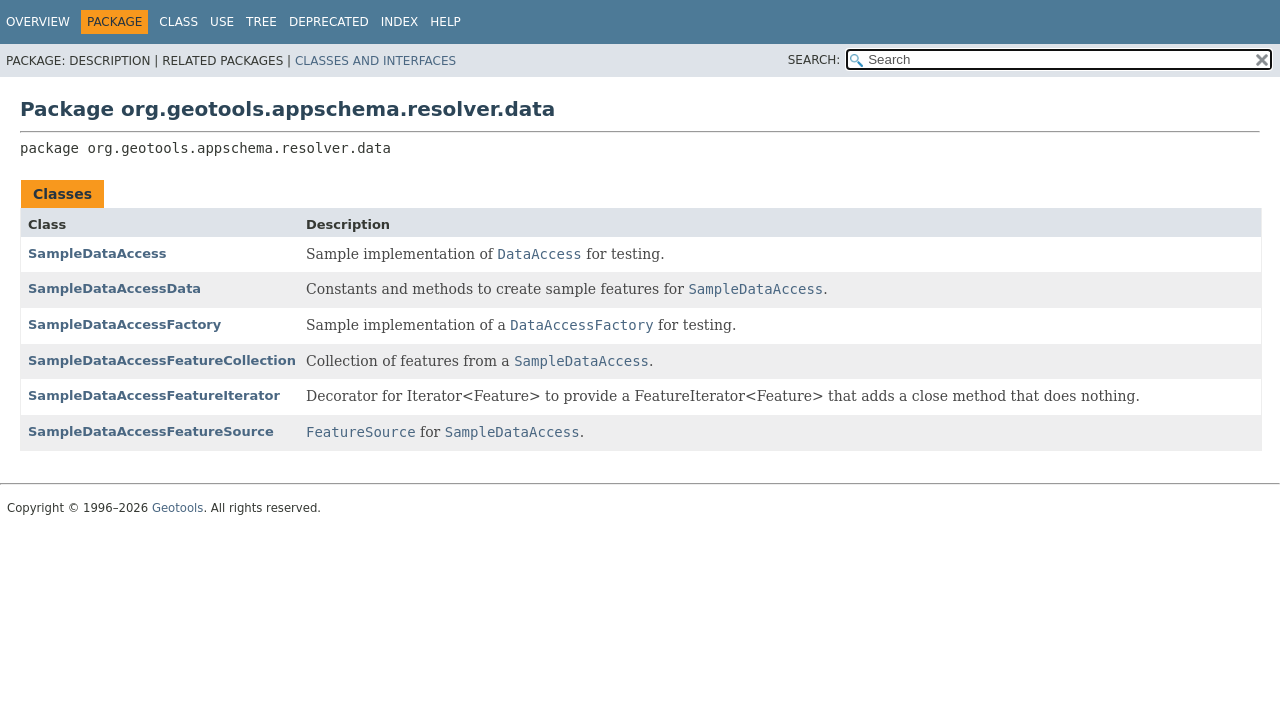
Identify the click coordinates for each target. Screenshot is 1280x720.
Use (222, 22)
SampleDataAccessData (114, 288)
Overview (38, 22)
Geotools (177, 508)
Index (400, 22)
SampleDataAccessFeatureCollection (162, 360)
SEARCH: (814, 60)
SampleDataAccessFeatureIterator (154, 395)
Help (445, 22)
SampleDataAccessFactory (124, 324)
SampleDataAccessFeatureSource (151, 431)
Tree (261, 22)
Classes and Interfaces (375, 61)
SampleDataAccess (97, 253)
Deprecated (329, 22)
